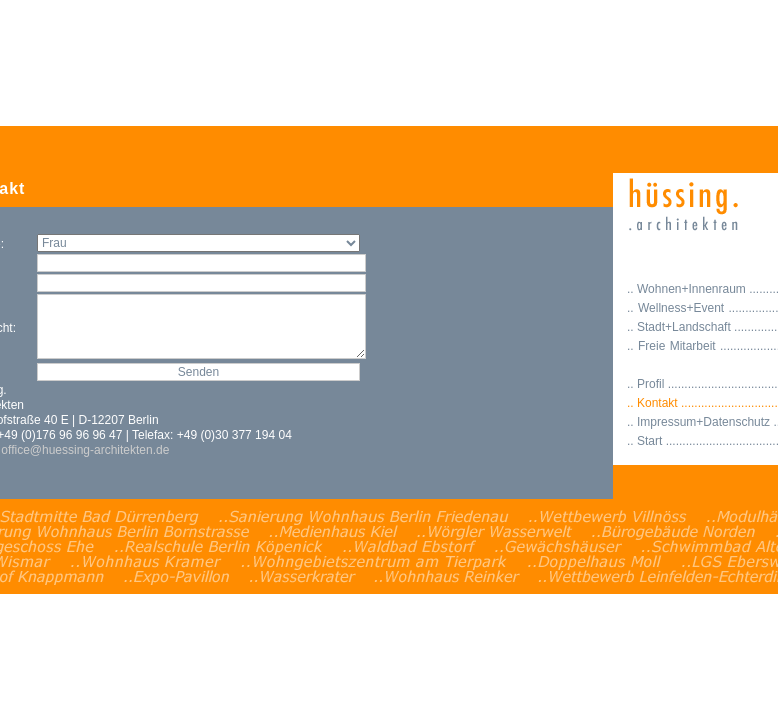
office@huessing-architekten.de (85, 450)
